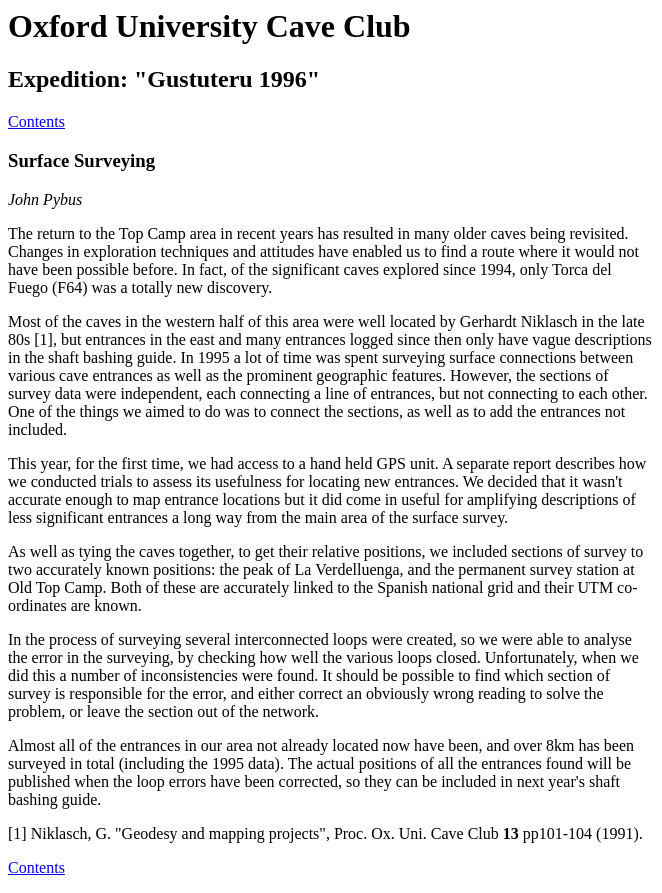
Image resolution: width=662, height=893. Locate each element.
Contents (36, 121)
